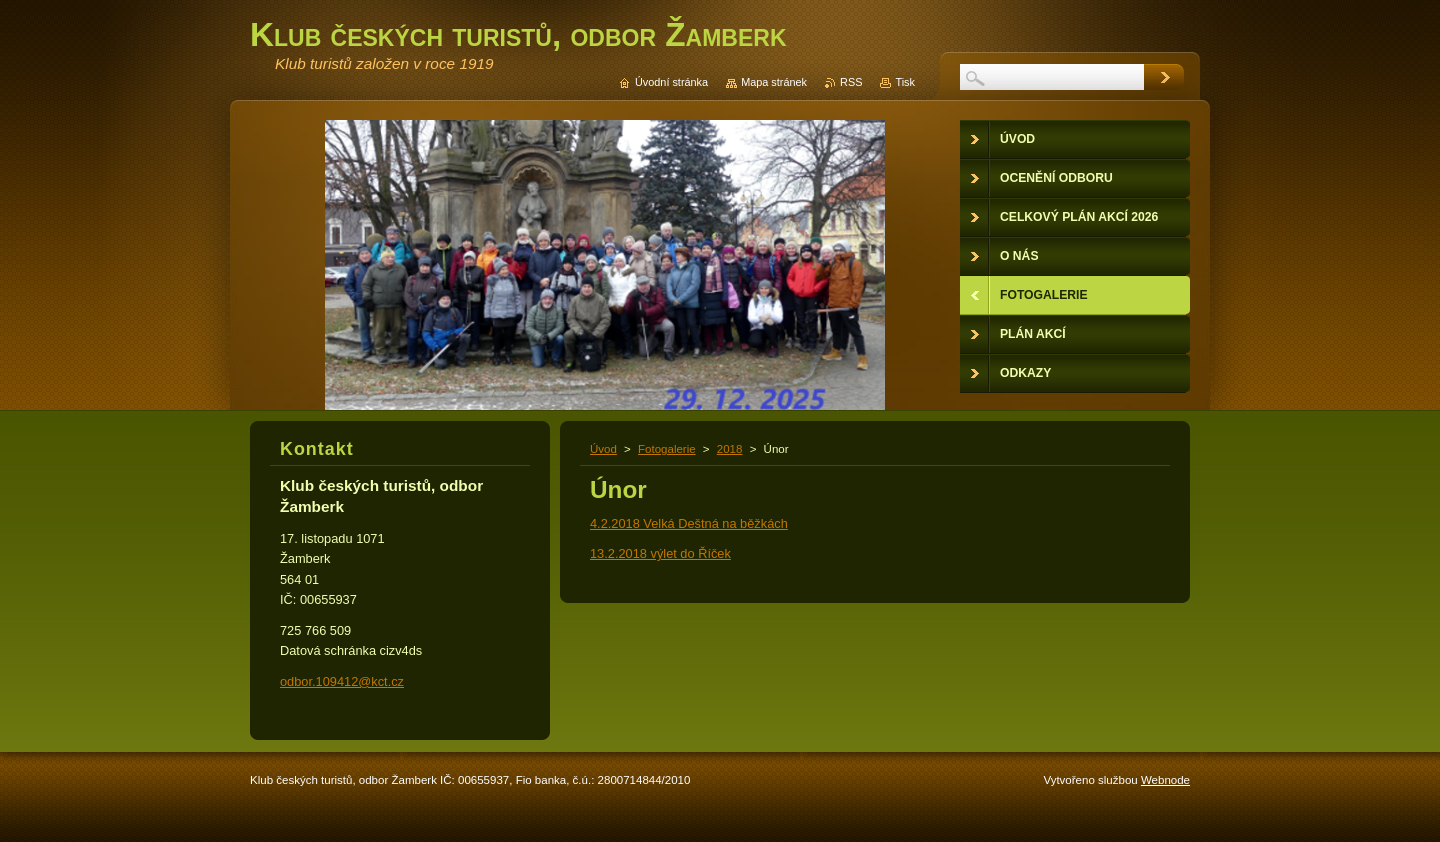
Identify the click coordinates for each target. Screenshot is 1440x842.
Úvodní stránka (671, 82)
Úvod (603, 449)
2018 (730, 449)
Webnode (1165, 780)
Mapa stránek (774, 82)
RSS (851, 82)
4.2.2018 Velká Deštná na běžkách (689, 523)
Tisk (905, 82)
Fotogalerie (667, 449)
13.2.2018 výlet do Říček (660, 553)
